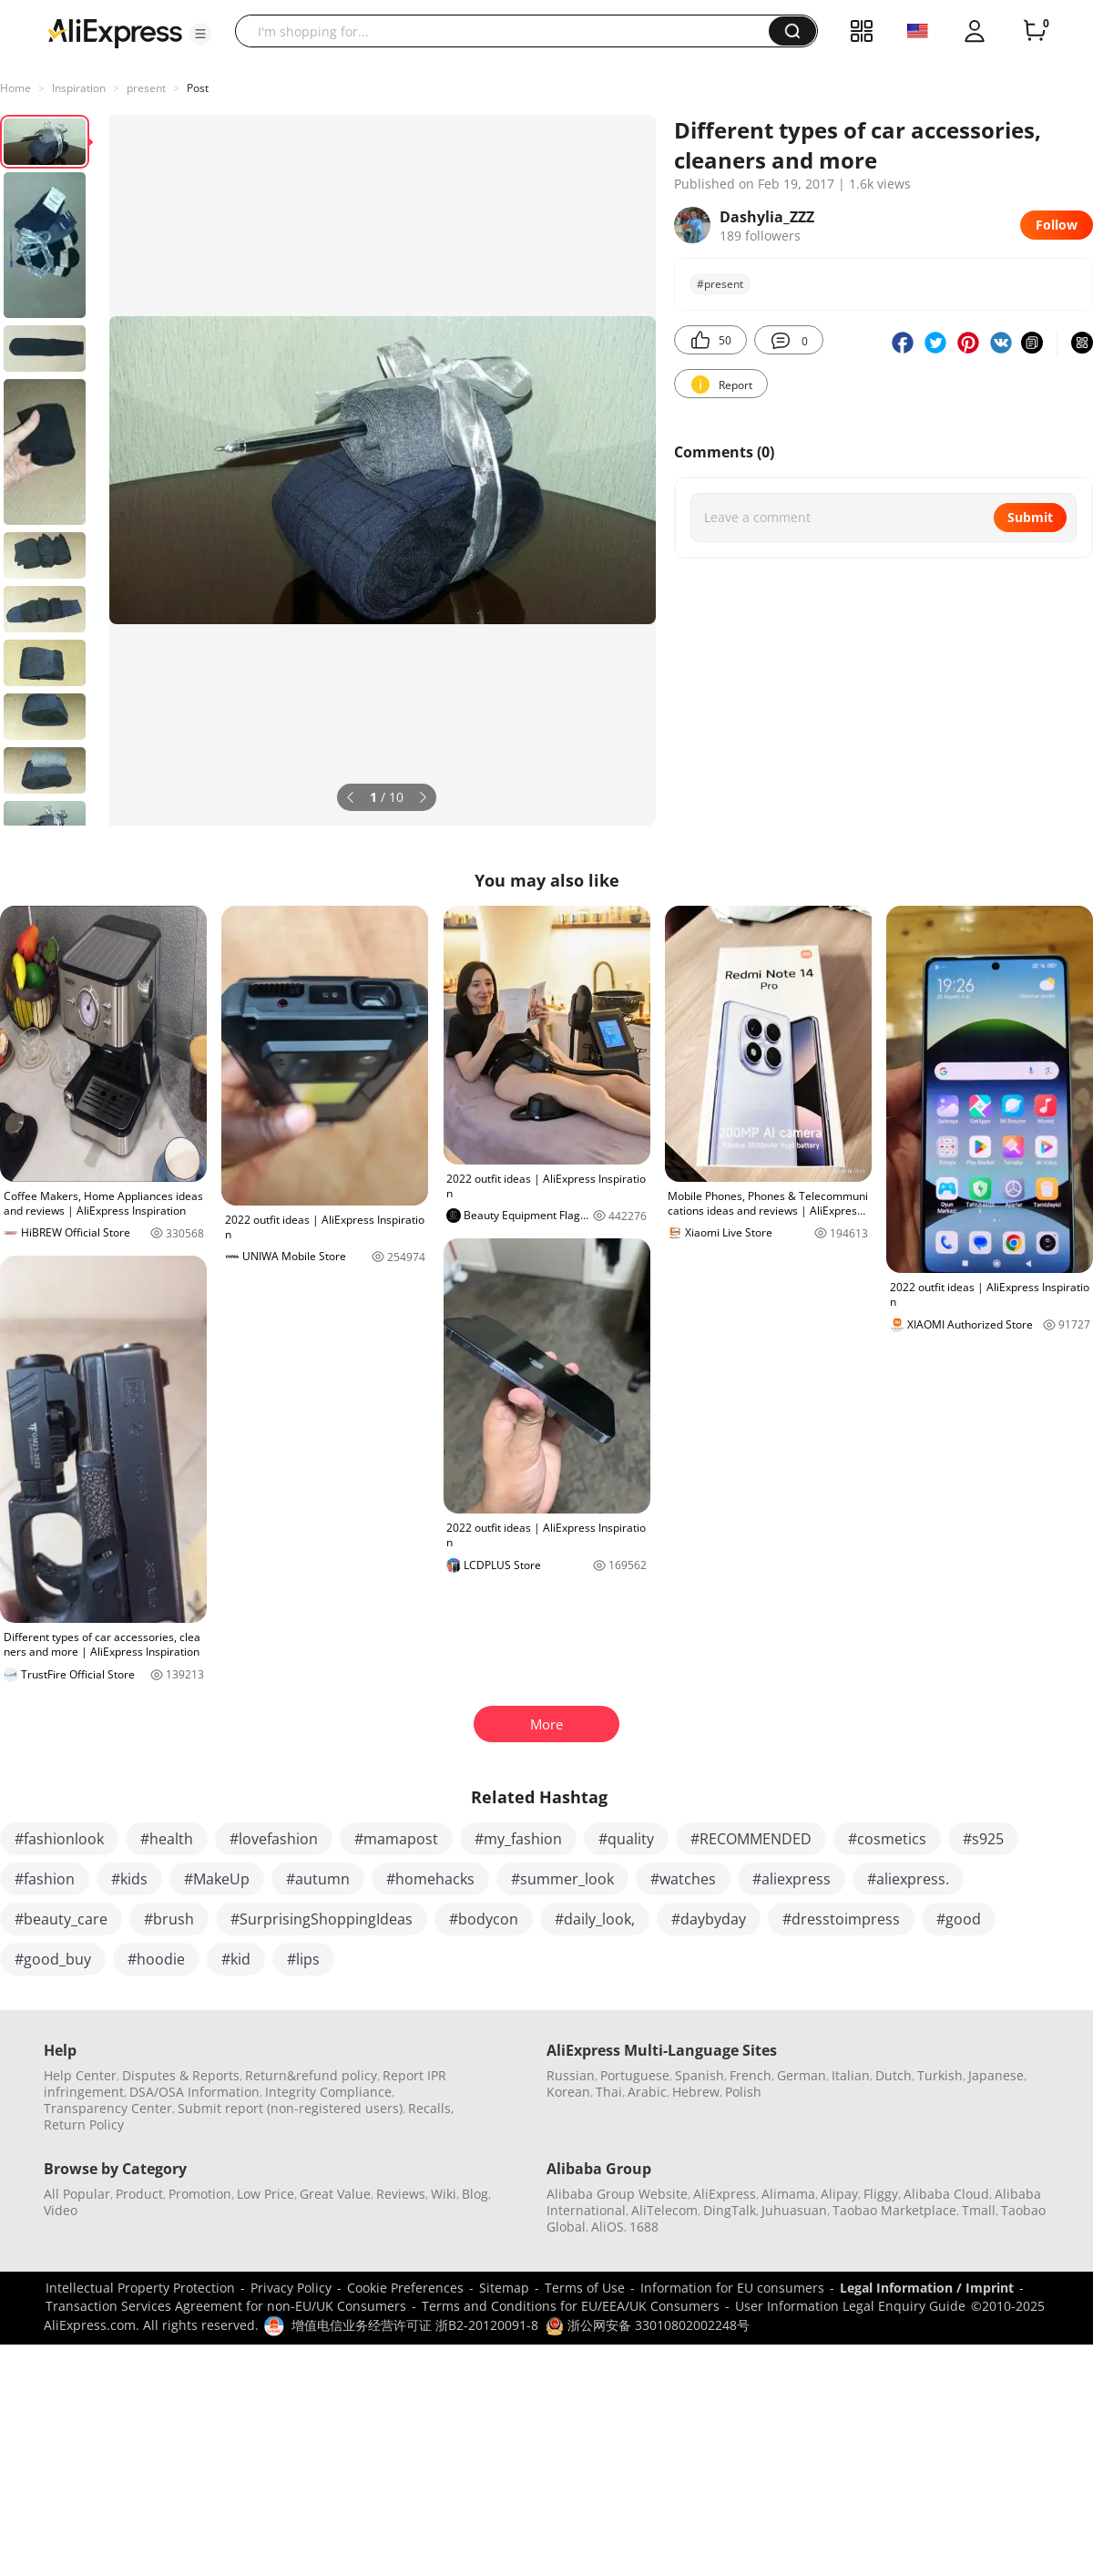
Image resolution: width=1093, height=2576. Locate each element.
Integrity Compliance (328, 2091)
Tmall (979, 2210)
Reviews (400, 2193)
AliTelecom (664, 2210)
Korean (568, 2091)
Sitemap (504, 2287)
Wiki (443, 2193)
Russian (570, 2075)
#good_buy (53, 1959)
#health (166, 1839)
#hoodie (156, 1959)
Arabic (647, 2091)
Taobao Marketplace (894, 2210)
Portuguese (634, 2075)
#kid (235, 1959)
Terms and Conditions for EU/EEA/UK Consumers (571, 2305)
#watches (683, 1879)
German (801, 2075)
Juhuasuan (794, 2210)
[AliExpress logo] (115, 32)
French (750, 2075)
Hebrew (696, 2091)
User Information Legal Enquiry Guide (850, 2305)
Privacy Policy (291, 2287)
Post (198, 88)
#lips (303, 1959)
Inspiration (79, 88)
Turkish (940, 2075)
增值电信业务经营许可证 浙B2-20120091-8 (414, 2325)
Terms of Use (585, 2287)
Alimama (788, 2193)
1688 (644, 2226)
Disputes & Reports (181, 2075)
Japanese (996, 2075)
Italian (851, 2075)
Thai (609, 2091)
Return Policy (84, 2124)
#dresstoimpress (841, 1919)
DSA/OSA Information (194, 2091)
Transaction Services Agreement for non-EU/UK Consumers (226, 2305)
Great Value (335, 2193)
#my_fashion (518, 1839)
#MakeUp (217, 1879)
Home (15, 88)
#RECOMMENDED (751, 1839)
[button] (200, 34)
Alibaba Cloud (946, 2193)
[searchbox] (509, 30)
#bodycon (483, 1919)
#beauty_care (61, 1919)
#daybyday (708, 1919)
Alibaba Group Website (617, 2193)
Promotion (200, 2193)
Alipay (839, 2193)
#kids (129, 1879)
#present (720, 284)
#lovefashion (274, 1839)
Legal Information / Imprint (927, 2287)
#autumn (318, 1879)
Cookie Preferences (405, 2287)
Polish (743, 2091)
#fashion (45, 1879)
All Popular (77, 2193)
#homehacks (430, 1879)
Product (139, 2193)
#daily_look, (595, 1919)
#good (958, 1919)
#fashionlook (59, 1839)
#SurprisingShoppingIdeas (321, 1919)
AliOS (607, 2226)
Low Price (265, 2193)
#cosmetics (887, 1839)
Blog (475, 2193)
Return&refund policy (311, 2075)
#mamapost (396, 1839)
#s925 (983, 1839)
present (146, 88)
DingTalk (729, 2210)
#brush (169, 1919)
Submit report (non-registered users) (290, 2108)
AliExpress (724, 2193)
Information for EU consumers (732, 2287)
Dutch (893, 2075)
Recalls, (431, 2108)
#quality (626, 1839)
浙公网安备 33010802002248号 (648, 2325)
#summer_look (562, 1879)
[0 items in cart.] (1034, 31)
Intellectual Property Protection (140, 2287)
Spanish (699, 2075)
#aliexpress (791, 1879)
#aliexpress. (908, 1879)
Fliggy (880, 2193)
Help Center (80, 2075)
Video (60, 2210)
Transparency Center (108, 2108)
